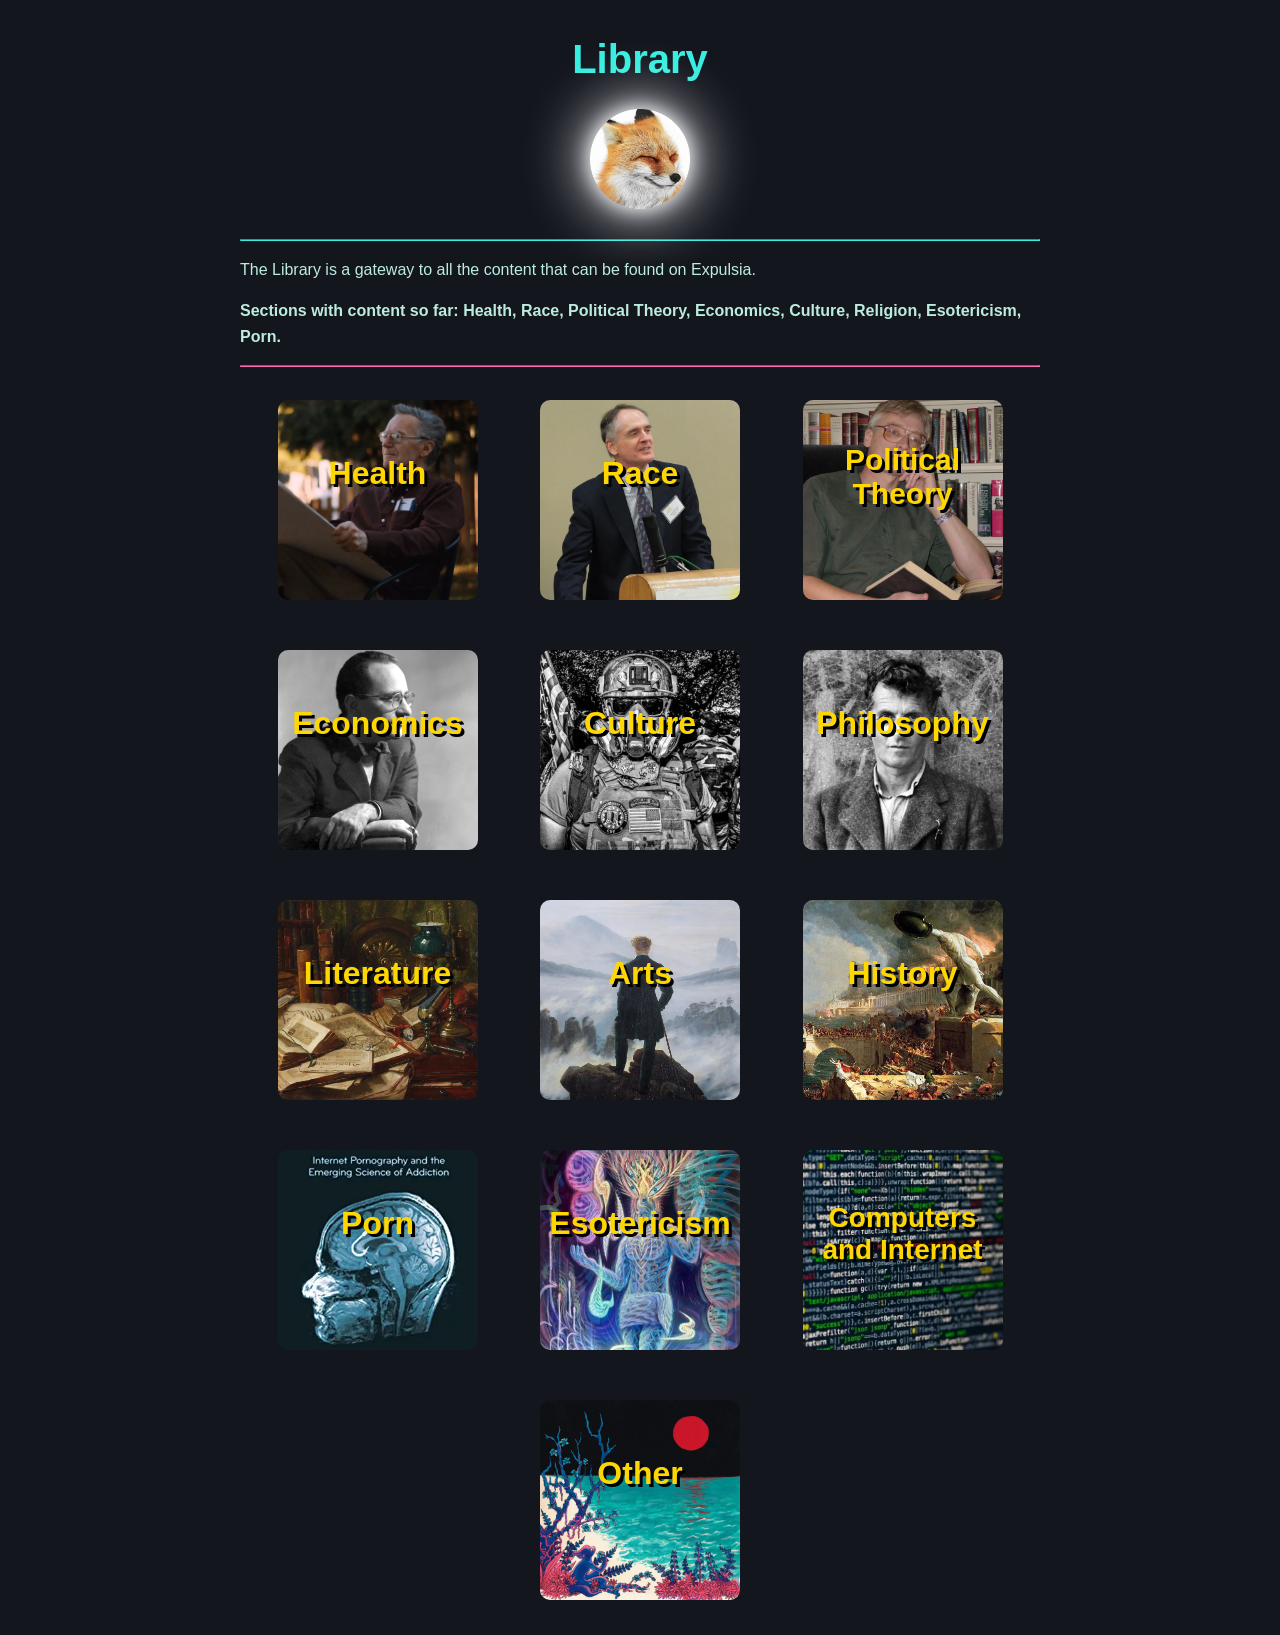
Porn (377, 1223)
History (902, 973)
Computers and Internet (902, 1233)
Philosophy (902, 723)
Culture (640, 723)
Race (640, 473)
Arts (640, 973)
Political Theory (902, 476)
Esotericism (639, 1223)
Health (378, 473)
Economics (377, 723)
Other (639, 1473)
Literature (378, 973)
